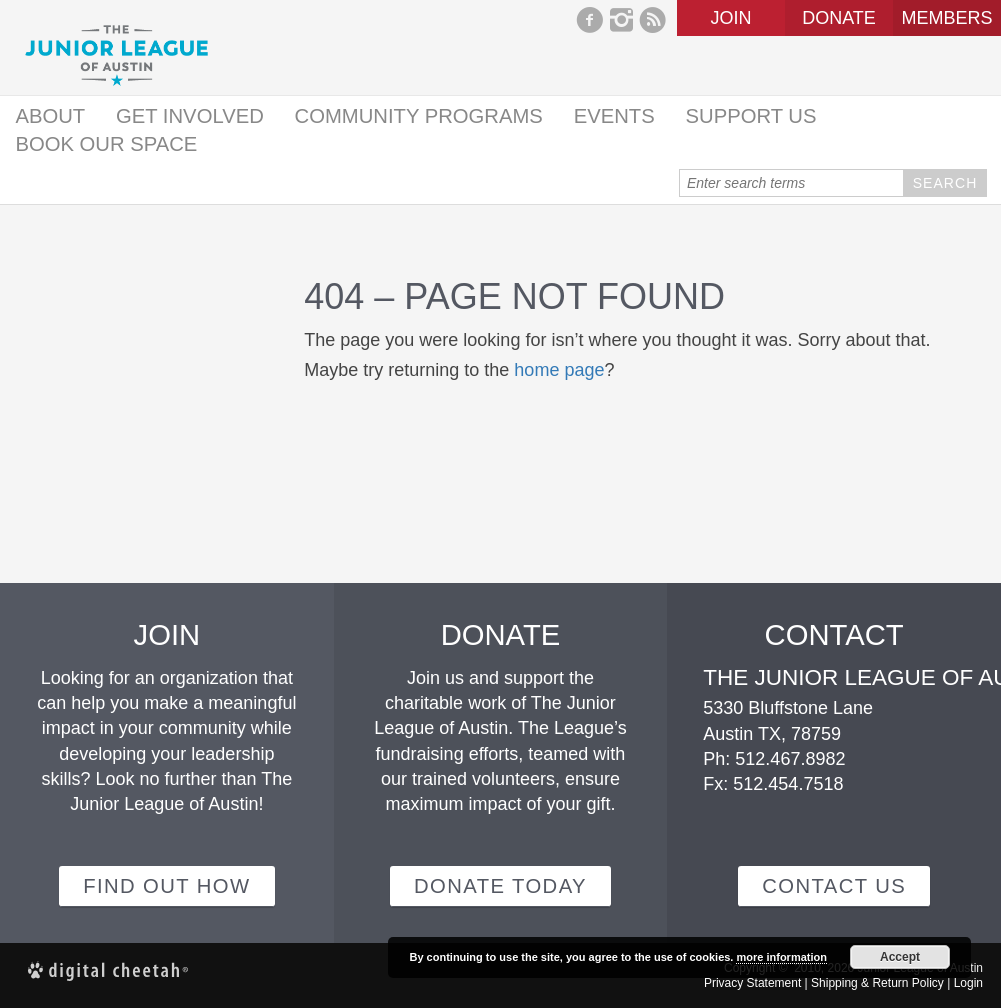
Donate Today (500, 886)
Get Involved (190, 116)
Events (614, 116)
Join (730, 18)
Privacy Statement (752, 983)
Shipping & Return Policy (877, 983)
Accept (900, 957)
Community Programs (419, 116)
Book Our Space (106, 144)
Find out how (166, 886)
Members (946, 18)
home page (559, 370)
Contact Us (834, 886)
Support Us (751, 116)
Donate (839, 18)
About (50, 116)
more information (781, 957)
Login (968, 983)
